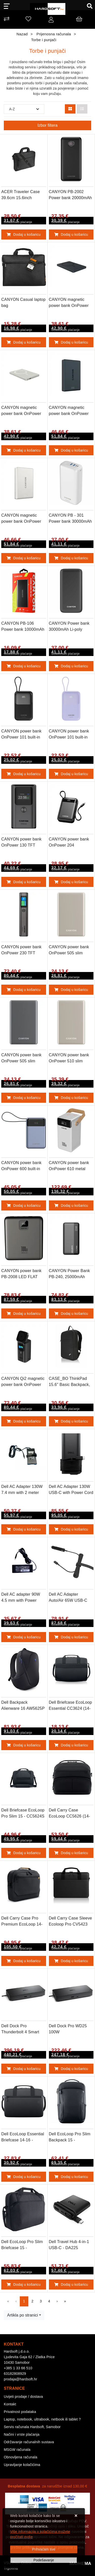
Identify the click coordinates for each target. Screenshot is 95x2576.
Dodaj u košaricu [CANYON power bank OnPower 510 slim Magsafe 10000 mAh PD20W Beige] (71, 1098)
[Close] (43, 2549)
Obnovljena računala (20, 2457)
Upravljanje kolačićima (22, 2465)
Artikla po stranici (22, 2315)
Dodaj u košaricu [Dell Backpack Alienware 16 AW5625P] (24, 1745)
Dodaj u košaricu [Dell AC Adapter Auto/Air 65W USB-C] (71, 1637)
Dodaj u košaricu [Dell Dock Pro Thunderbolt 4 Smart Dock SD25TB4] (24, 2069)
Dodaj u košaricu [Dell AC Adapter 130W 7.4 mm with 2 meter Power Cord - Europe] (24, 1529)
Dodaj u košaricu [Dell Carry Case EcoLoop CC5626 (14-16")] (71, 1853)
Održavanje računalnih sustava (29, 2442)
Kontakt (10, 2404)
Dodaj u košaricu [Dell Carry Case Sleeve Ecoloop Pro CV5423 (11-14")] (71, 1961)
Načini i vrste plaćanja (22, 2434)
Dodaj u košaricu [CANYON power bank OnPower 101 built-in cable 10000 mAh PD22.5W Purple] (71, 774)
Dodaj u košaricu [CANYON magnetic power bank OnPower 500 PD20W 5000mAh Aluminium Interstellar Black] (71, 342)
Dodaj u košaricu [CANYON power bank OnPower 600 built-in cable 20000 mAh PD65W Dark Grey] (24, 1205)
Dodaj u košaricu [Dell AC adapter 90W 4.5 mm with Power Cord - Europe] (24, 1637)
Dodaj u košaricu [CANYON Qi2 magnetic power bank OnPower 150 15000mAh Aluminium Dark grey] (24, 1421)
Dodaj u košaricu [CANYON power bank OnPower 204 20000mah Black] (71, 882)
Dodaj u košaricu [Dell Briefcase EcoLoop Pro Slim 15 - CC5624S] (24, 1853)
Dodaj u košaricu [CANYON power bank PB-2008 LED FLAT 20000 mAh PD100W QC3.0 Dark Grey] (24, 1313)
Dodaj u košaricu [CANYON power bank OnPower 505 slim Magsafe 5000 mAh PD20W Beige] (71, 990)
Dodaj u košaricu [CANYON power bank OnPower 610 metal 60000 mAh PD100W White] (71, 1205)
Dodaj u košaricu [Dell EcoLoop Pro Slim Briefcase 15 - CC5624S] (24, 2284)
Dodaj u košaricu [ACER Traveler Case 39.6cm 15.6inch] (24, 234)
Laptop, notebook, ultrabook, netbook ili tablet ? (42, 2419)
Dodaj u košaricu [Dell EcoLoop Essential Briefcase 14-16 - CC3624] (24, 2177)
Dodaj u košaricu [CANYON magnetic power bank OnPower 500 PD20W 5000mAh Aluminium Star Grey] (24, 450)
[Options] (43, 2560)
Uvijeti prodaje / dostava (23, 2397)
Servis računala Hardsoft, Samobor (32, 2427)
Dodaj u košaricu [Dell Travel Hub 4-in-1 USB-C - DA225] (71, 2284)
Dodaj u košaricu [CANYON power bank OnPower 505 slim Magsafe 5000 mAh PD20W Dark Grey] (24, 1098)
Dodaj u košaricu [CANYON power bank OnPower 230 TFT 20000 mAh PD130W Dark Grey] (24, 990)
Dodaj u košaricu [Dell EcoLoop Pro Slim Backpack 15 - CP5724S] (71, 2177)
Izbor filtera (47, 125)
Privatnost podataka (20, 2412)
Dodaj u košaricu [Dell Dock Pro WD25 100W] (71, 2069)
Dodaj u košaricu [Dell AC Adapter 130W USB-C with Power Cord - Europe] (71, 1529)
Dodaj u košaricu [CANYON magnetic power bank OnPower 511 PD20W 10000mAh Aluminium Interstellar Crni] (71, 450)
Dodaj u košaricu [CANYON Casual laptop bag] (24, 342)
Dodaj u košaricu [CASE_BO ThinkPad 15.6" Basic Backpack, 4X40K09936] (71, 1421)
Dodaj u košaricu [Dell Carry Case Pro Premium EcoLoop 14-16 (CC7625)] (24, 1961)
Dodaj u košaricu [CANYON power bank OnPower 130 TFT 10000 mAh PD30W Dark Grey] (24, 882)
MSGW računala (17, 2450)
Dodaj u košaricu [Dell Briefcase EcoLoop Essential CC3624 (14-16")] (71, 1745)
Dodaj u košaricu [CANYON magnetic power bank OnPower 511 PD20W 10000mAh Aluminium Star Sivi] (24, 558)
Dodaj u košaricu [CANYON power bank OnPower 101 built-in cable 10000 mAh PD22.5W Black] (24, 774)
